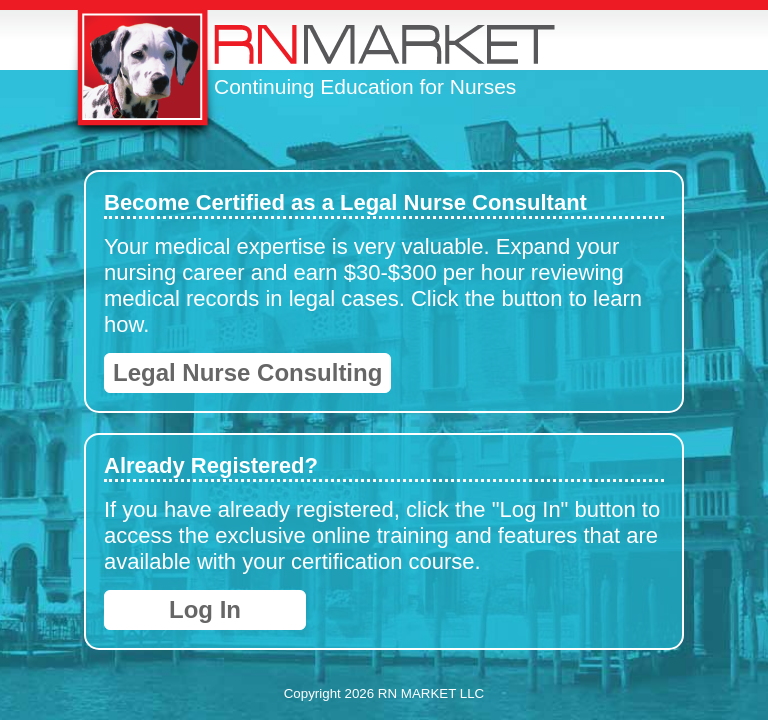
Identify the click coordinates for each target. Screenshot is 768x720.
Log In (205, 609)
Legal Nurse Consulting (247, 372)
